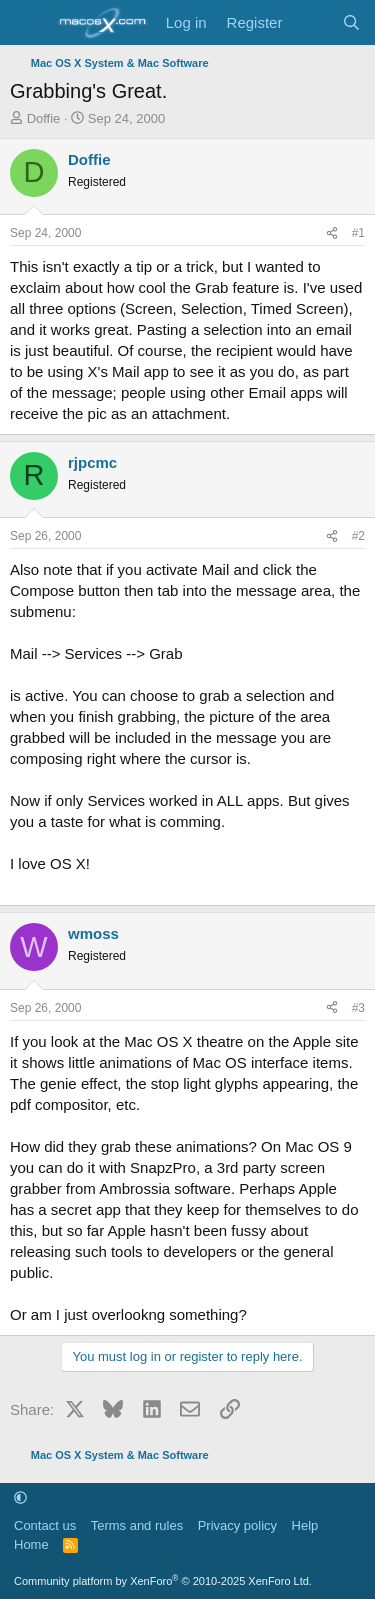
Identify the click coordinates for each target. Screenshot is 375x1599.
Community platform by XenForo (163, 1581)
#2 (358, 536)
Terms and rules (137, 1525)
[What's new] (311, 22)
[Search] (351, 22)
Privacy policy (237, 1525)
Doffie (44, 118)
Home (31, 1544)
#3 (358, 1008)
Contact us (45, 1525)
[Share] (332, 233)
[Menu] (27, 23)
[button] (20, 1497)
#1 (358, 233)
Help (305, 1525)
